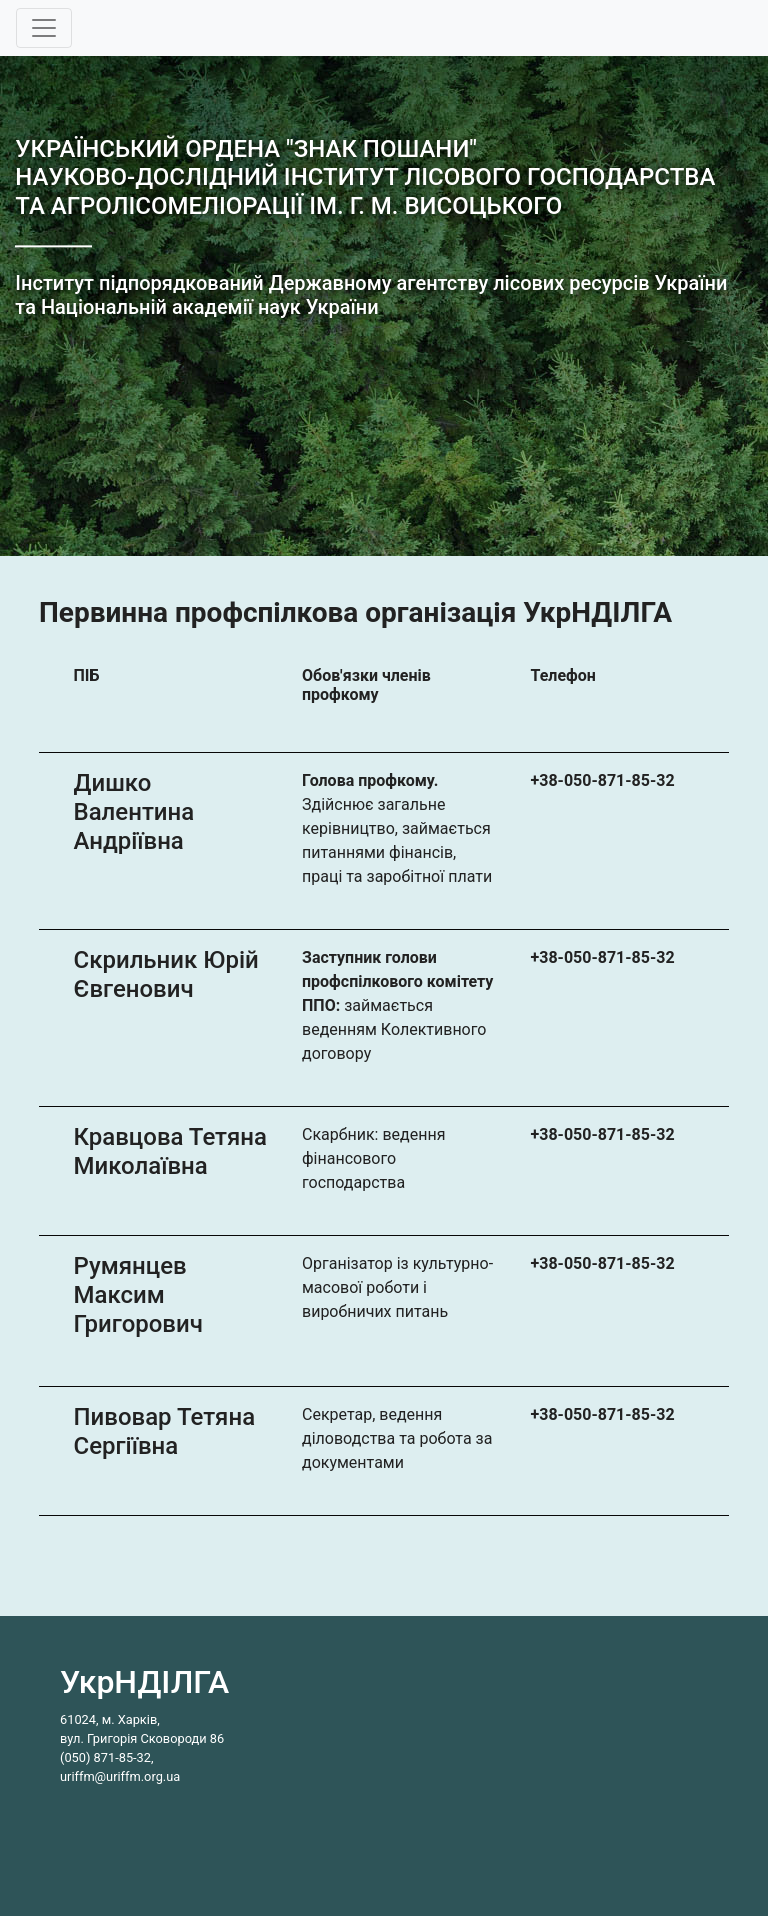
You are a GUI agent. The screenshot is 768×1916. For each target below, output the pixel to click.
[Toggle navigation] (44, 28)
